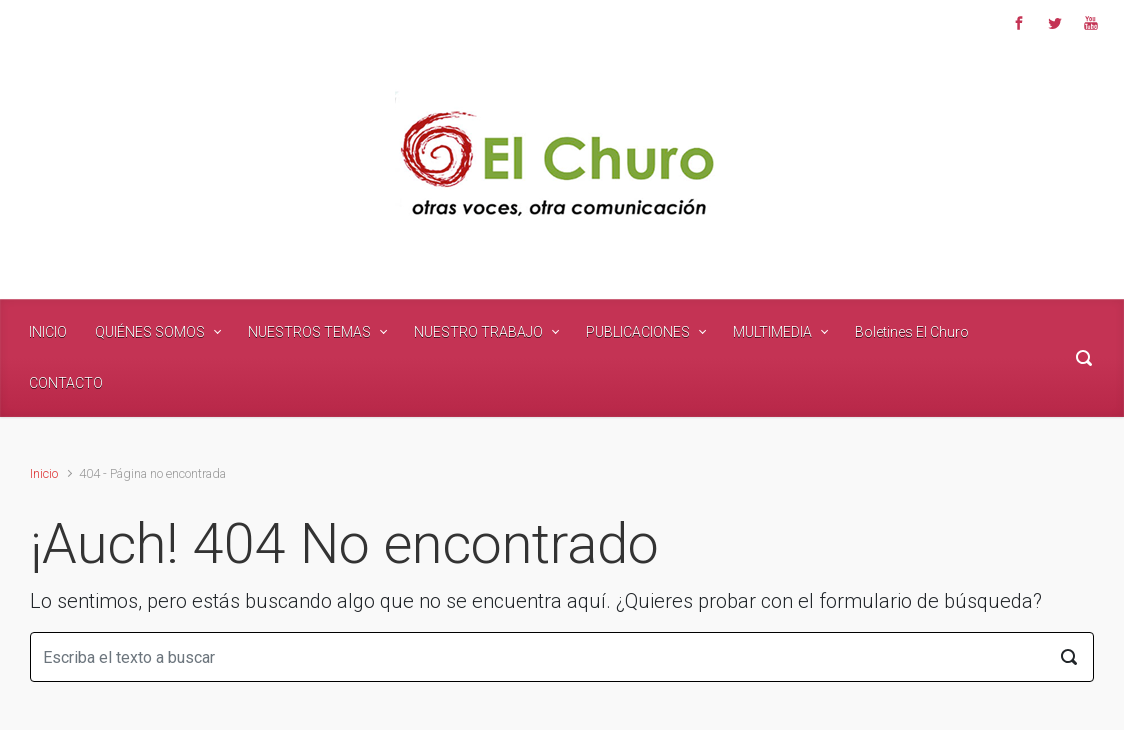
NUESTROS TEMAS (309, 332)
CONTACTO (66, 383)
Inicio (44, 473)
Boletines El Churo (912, 332)
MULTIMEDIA (772, 332)
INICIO (48, 332)
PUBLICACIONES (638, 332)
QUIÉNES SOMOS (150, 332)
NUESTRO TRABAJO (478, 332)
